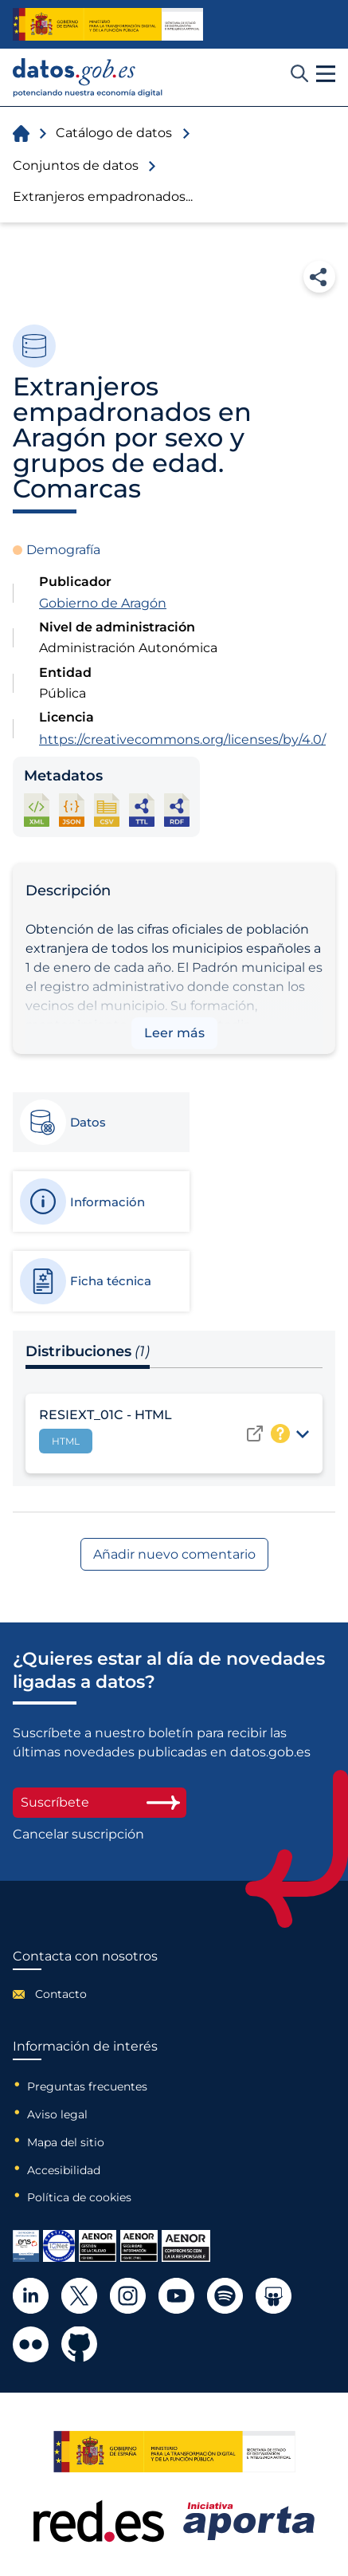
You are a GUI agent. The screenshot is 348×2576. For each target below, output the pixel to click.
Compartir (319, 277)
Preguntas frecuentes (87, 2086)
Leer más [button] (174, 1032)
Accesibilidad (63, 2170)
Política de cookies (79, 2197)
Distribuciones (87, 1351)
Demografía (63, 549)
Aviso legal (57, 2114)
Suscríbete (99, 1802)
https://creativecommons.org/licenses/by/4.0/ (182, 739)
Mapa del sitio (65, 2142)
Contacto (61, 1994)
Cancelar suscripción (78, 1834)
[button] (325, 74)
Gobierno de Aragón (102, 603)
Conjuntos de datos (76, 165)
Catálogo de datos (114, 132)
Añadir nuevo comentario (174, 1554)
